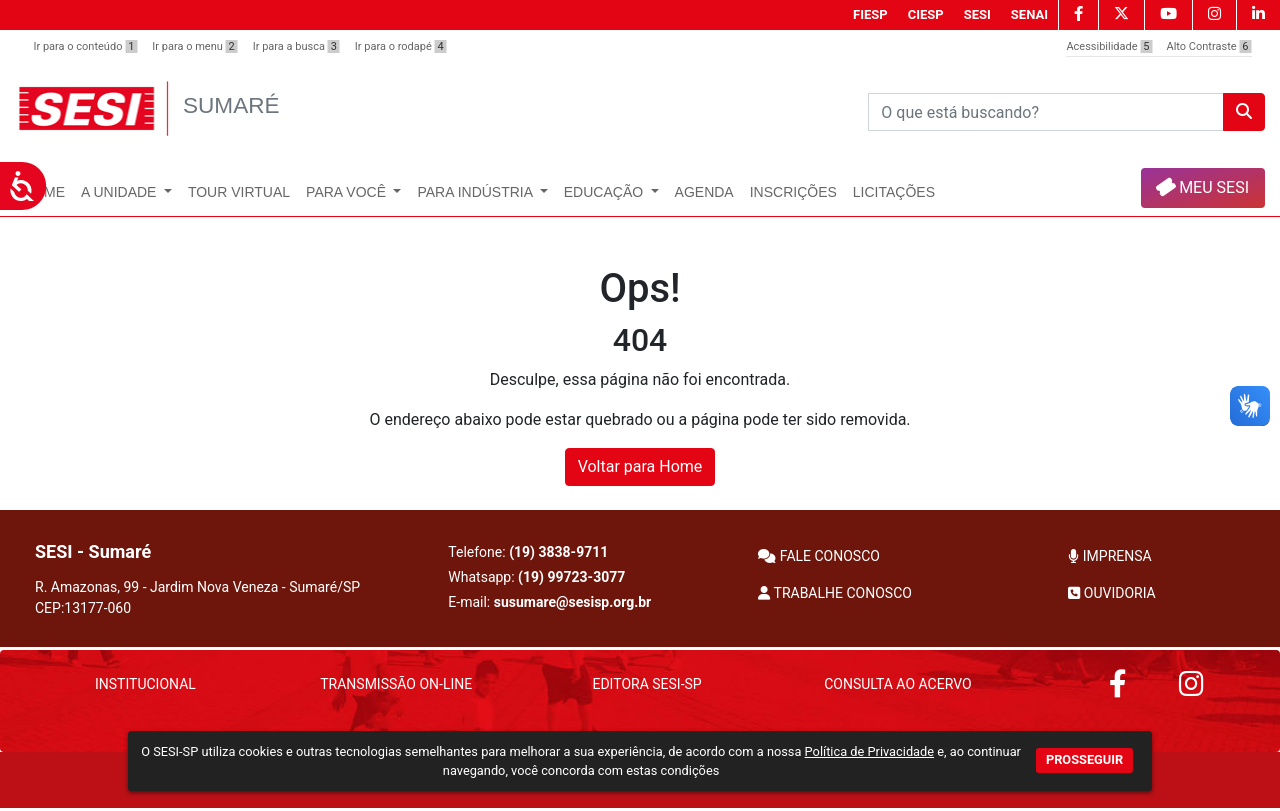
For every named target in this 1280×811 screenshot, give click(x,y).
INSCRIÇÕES (793, 192)
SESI (977, 14)
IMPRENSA (1109, 556)
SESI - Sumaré (93, 551)
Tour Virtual (239, 192)
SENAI (1029, 14)
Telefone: (528, 552)
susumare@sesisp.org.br (573, 602)
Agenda (704, 192)
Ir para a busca (296, 46)
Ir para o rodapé (401, 46)
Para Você (348, 192)
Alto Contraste (1209, 46)
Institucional (145, 684)
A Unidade (120, 192)
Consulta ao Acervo (897, 684)
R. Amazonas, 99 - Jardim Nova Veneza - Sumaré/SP (197, 597)
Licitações (894, 192)
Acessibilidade (1109, 46)
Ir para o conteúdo (86, 46)
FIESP (870, 14)
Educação (605, 192)
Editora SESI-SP (646, 684)
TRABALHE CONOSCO (835, 593)
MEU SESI (1201, 186)
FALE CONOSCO (819, 556)
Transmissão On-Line (396, 684)
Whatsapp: (536, 577)
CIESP (926, 14)
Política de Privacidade (869, 751)
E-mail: (549, 602)
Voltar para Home (640, 466)
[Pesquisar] (1046, 112)
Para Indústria (476, 192)
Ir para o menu (194, 46)
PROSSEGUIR (1084, 759)
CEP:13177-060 (83, 608)
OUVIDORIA (1111, 593)
